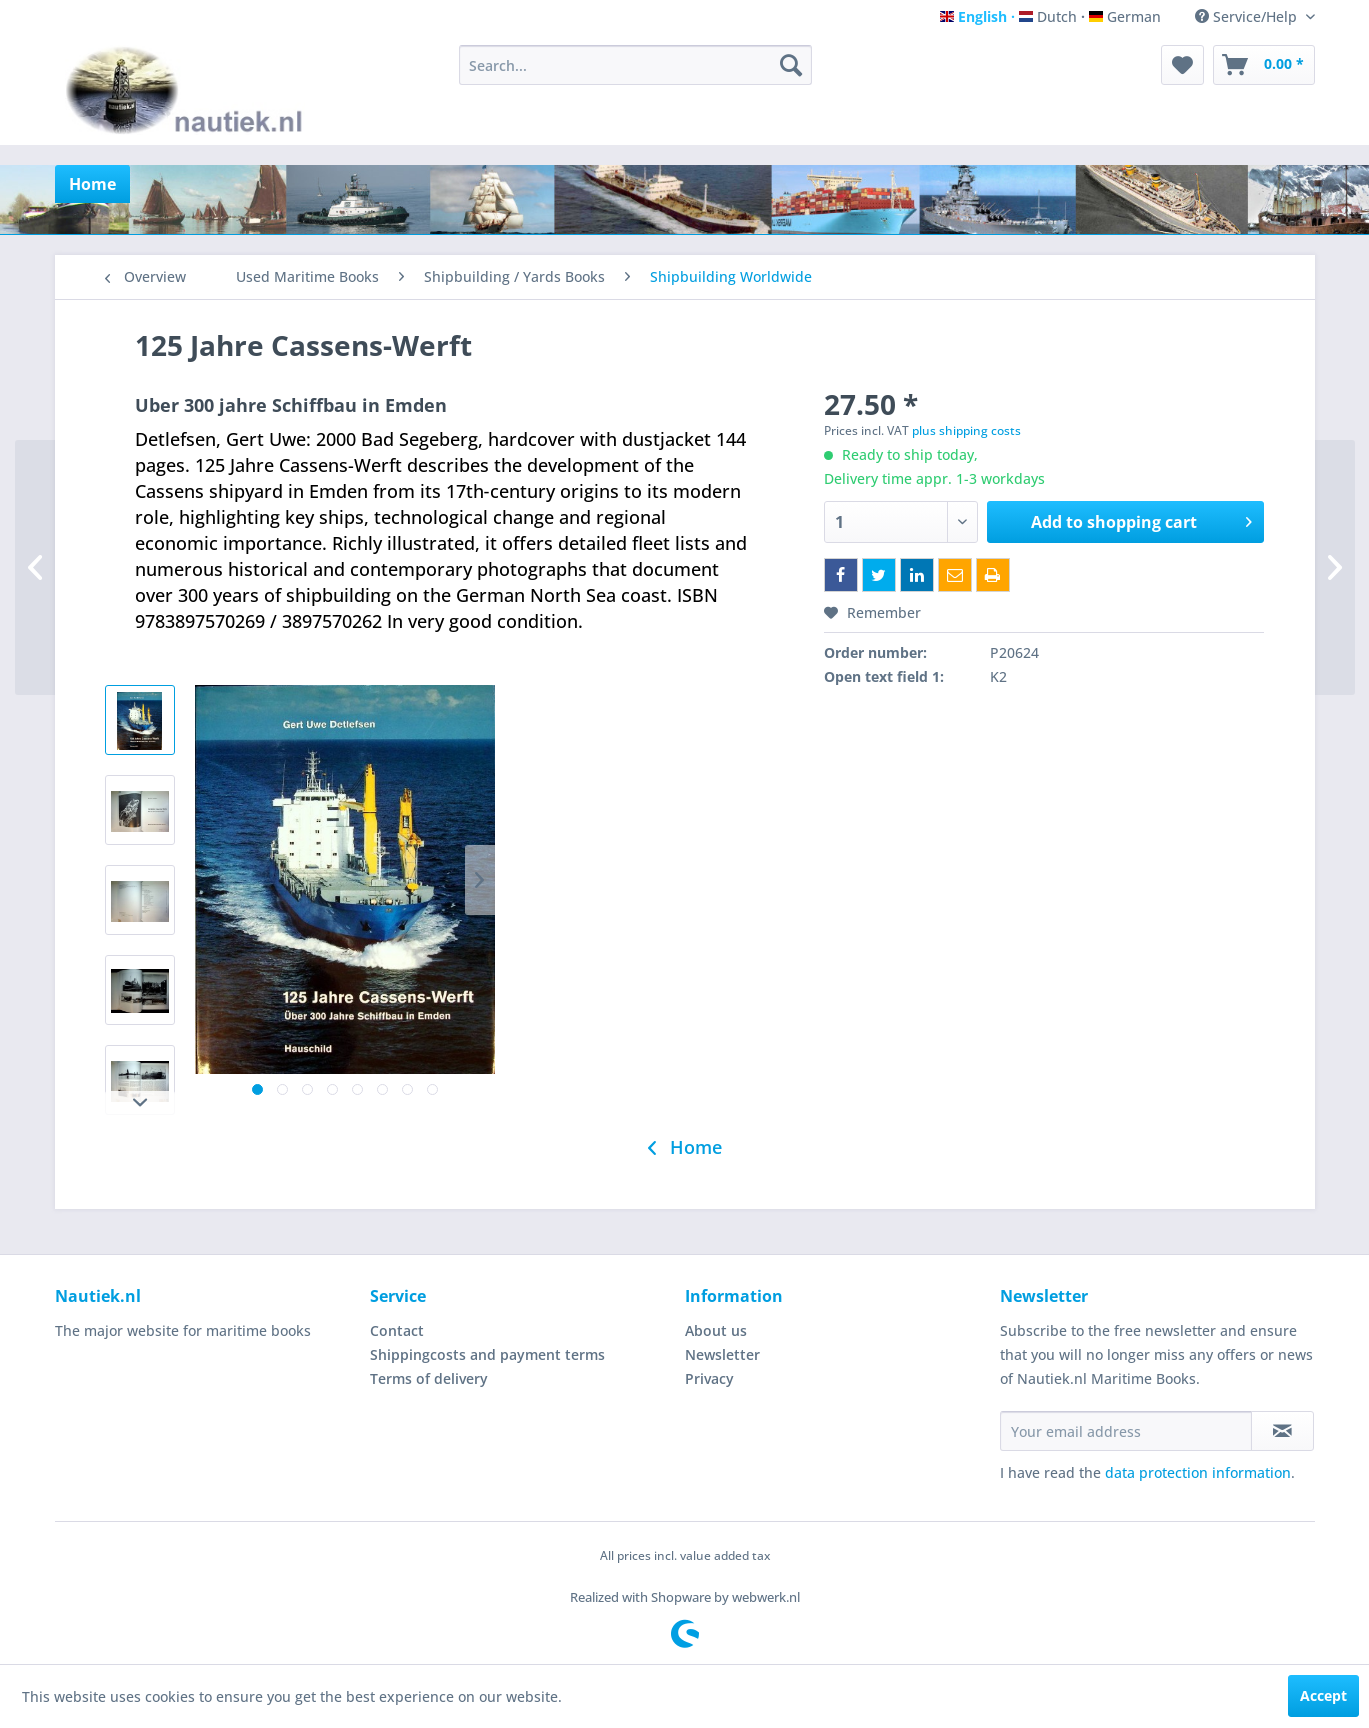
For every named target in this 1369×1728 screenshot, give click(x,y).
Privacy (709, 1378)
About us (716, 1330)
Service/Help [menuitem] (1248, 16)
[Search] (791, 65)
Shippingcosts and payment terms (487, 1354)
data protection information (1198, 1472)
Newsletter (722, 1354)
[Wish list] (1182, 65)
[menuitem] (635, 65)
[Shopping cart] (1264, 65)
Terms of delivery (429, 1378)
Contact (397, 1330)
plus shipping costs (966, 430)
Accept (1323, 1695)
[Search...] (635, 65)
